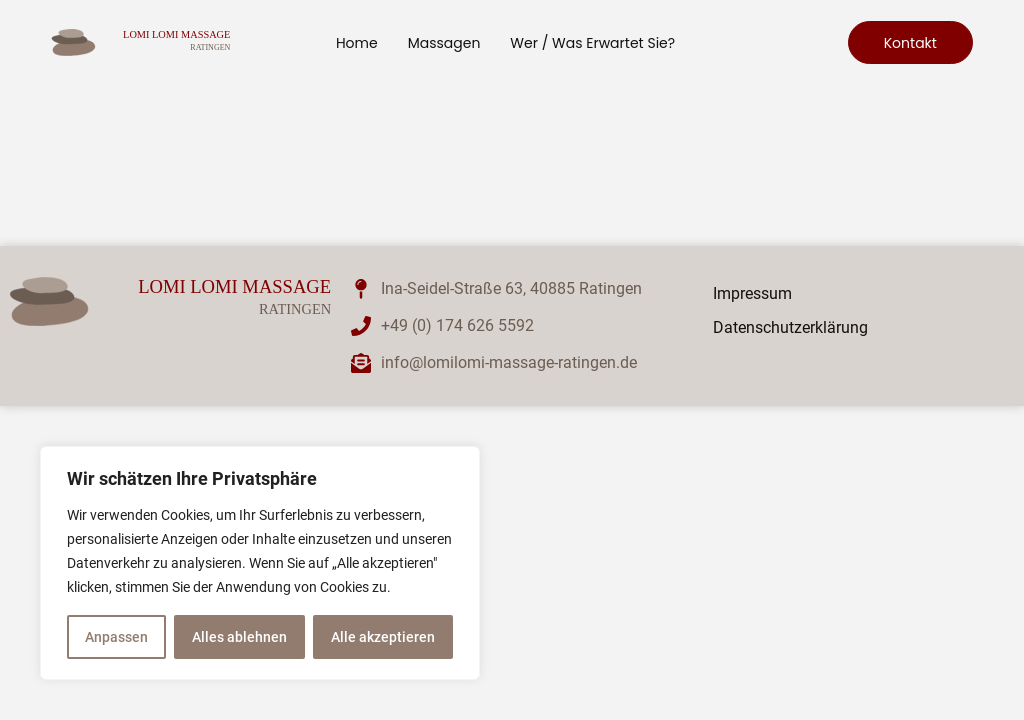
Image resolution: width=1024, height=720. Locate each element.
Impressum (752, 293)
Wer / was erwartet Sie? (592, 43)
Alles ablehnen (239, 637)
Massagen (444, 43)
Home (357, 43)
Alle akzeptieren (383, 637)
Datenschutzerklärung (790, 327)
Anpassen (116, 637)
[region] (260, 563)
